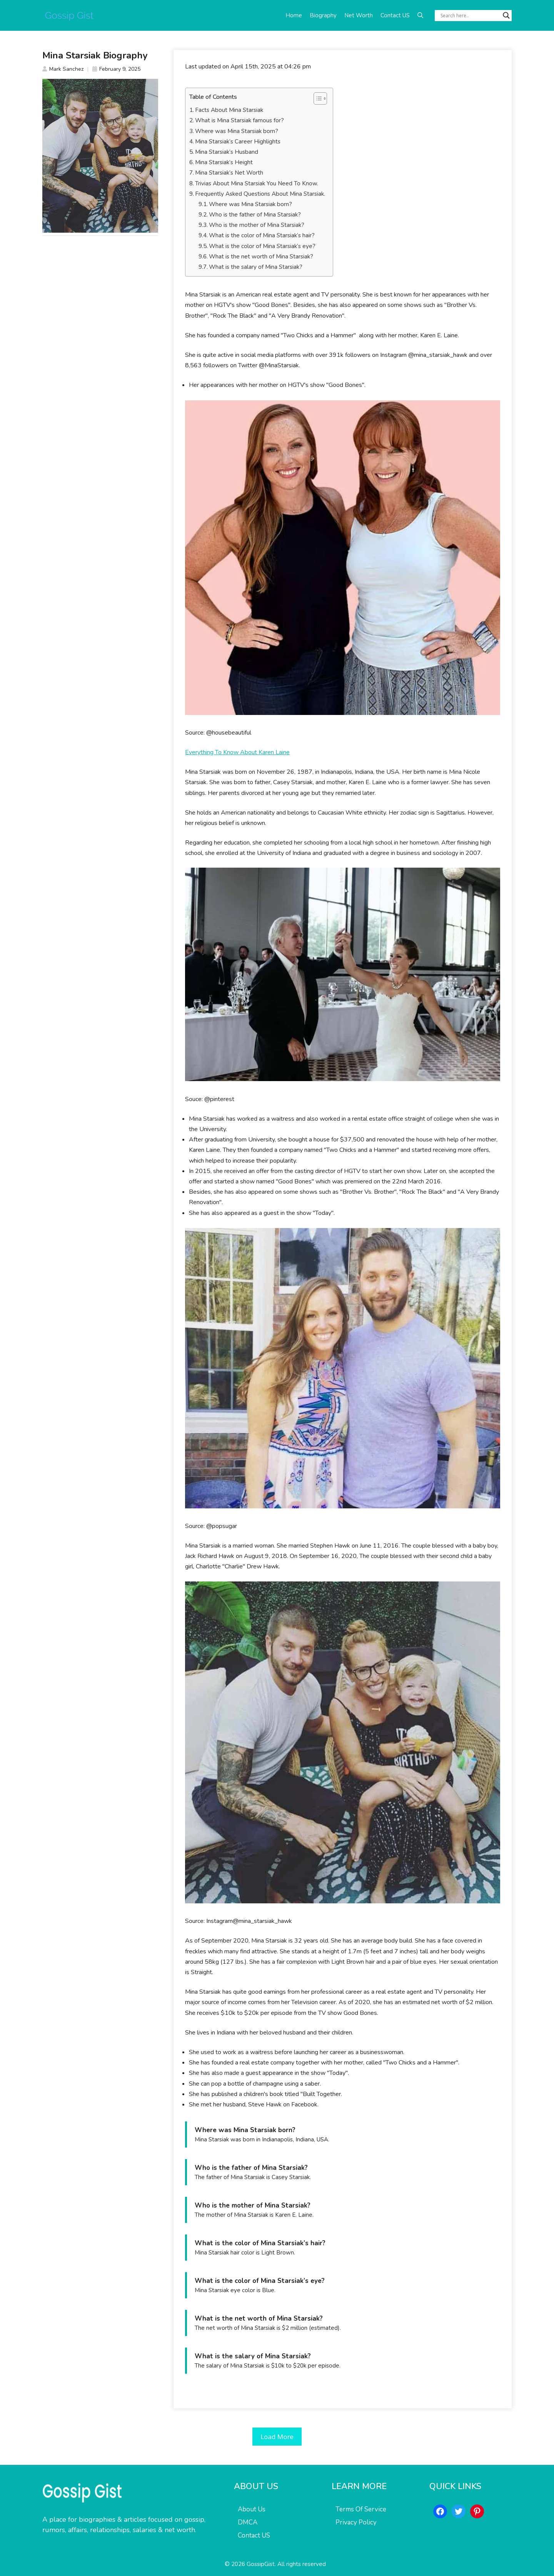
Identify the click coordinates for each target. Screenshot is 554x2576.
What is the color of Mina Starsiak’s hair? (262, 235)
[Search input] (470, 15)
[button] (420, 15)
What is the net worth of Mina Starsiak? (261, 256)
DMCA (247, 2522)
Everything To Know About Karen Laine (237, 752)
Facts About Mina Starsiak (229, 110)
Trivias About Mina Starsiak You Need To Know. (256, 183)
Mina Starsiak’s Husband (226, 152)
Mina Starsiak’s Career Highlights (237, 141)
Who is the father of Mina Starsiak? (255, 214)
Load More (277, 2436)
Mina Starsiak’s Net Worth (229, 173)
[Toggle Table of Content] (316, 98)
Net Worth (358, 15)
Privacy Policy (356, 2522)
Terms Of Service (360, 2509)
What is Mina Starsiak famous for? (239, 120)
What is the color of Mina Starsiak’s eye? (262, 246)
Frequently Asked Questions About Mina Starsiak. (260, 194)
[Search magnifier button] (506, 15)
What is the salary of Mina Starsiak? (255, 267)
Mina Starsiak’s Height (224, 162)
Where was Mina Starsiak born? (236, 131)
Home (293, 15)
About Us (251, 2509)
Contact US (395, 15)
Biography (323, 15)
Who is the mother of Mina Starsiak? (256, 225)
